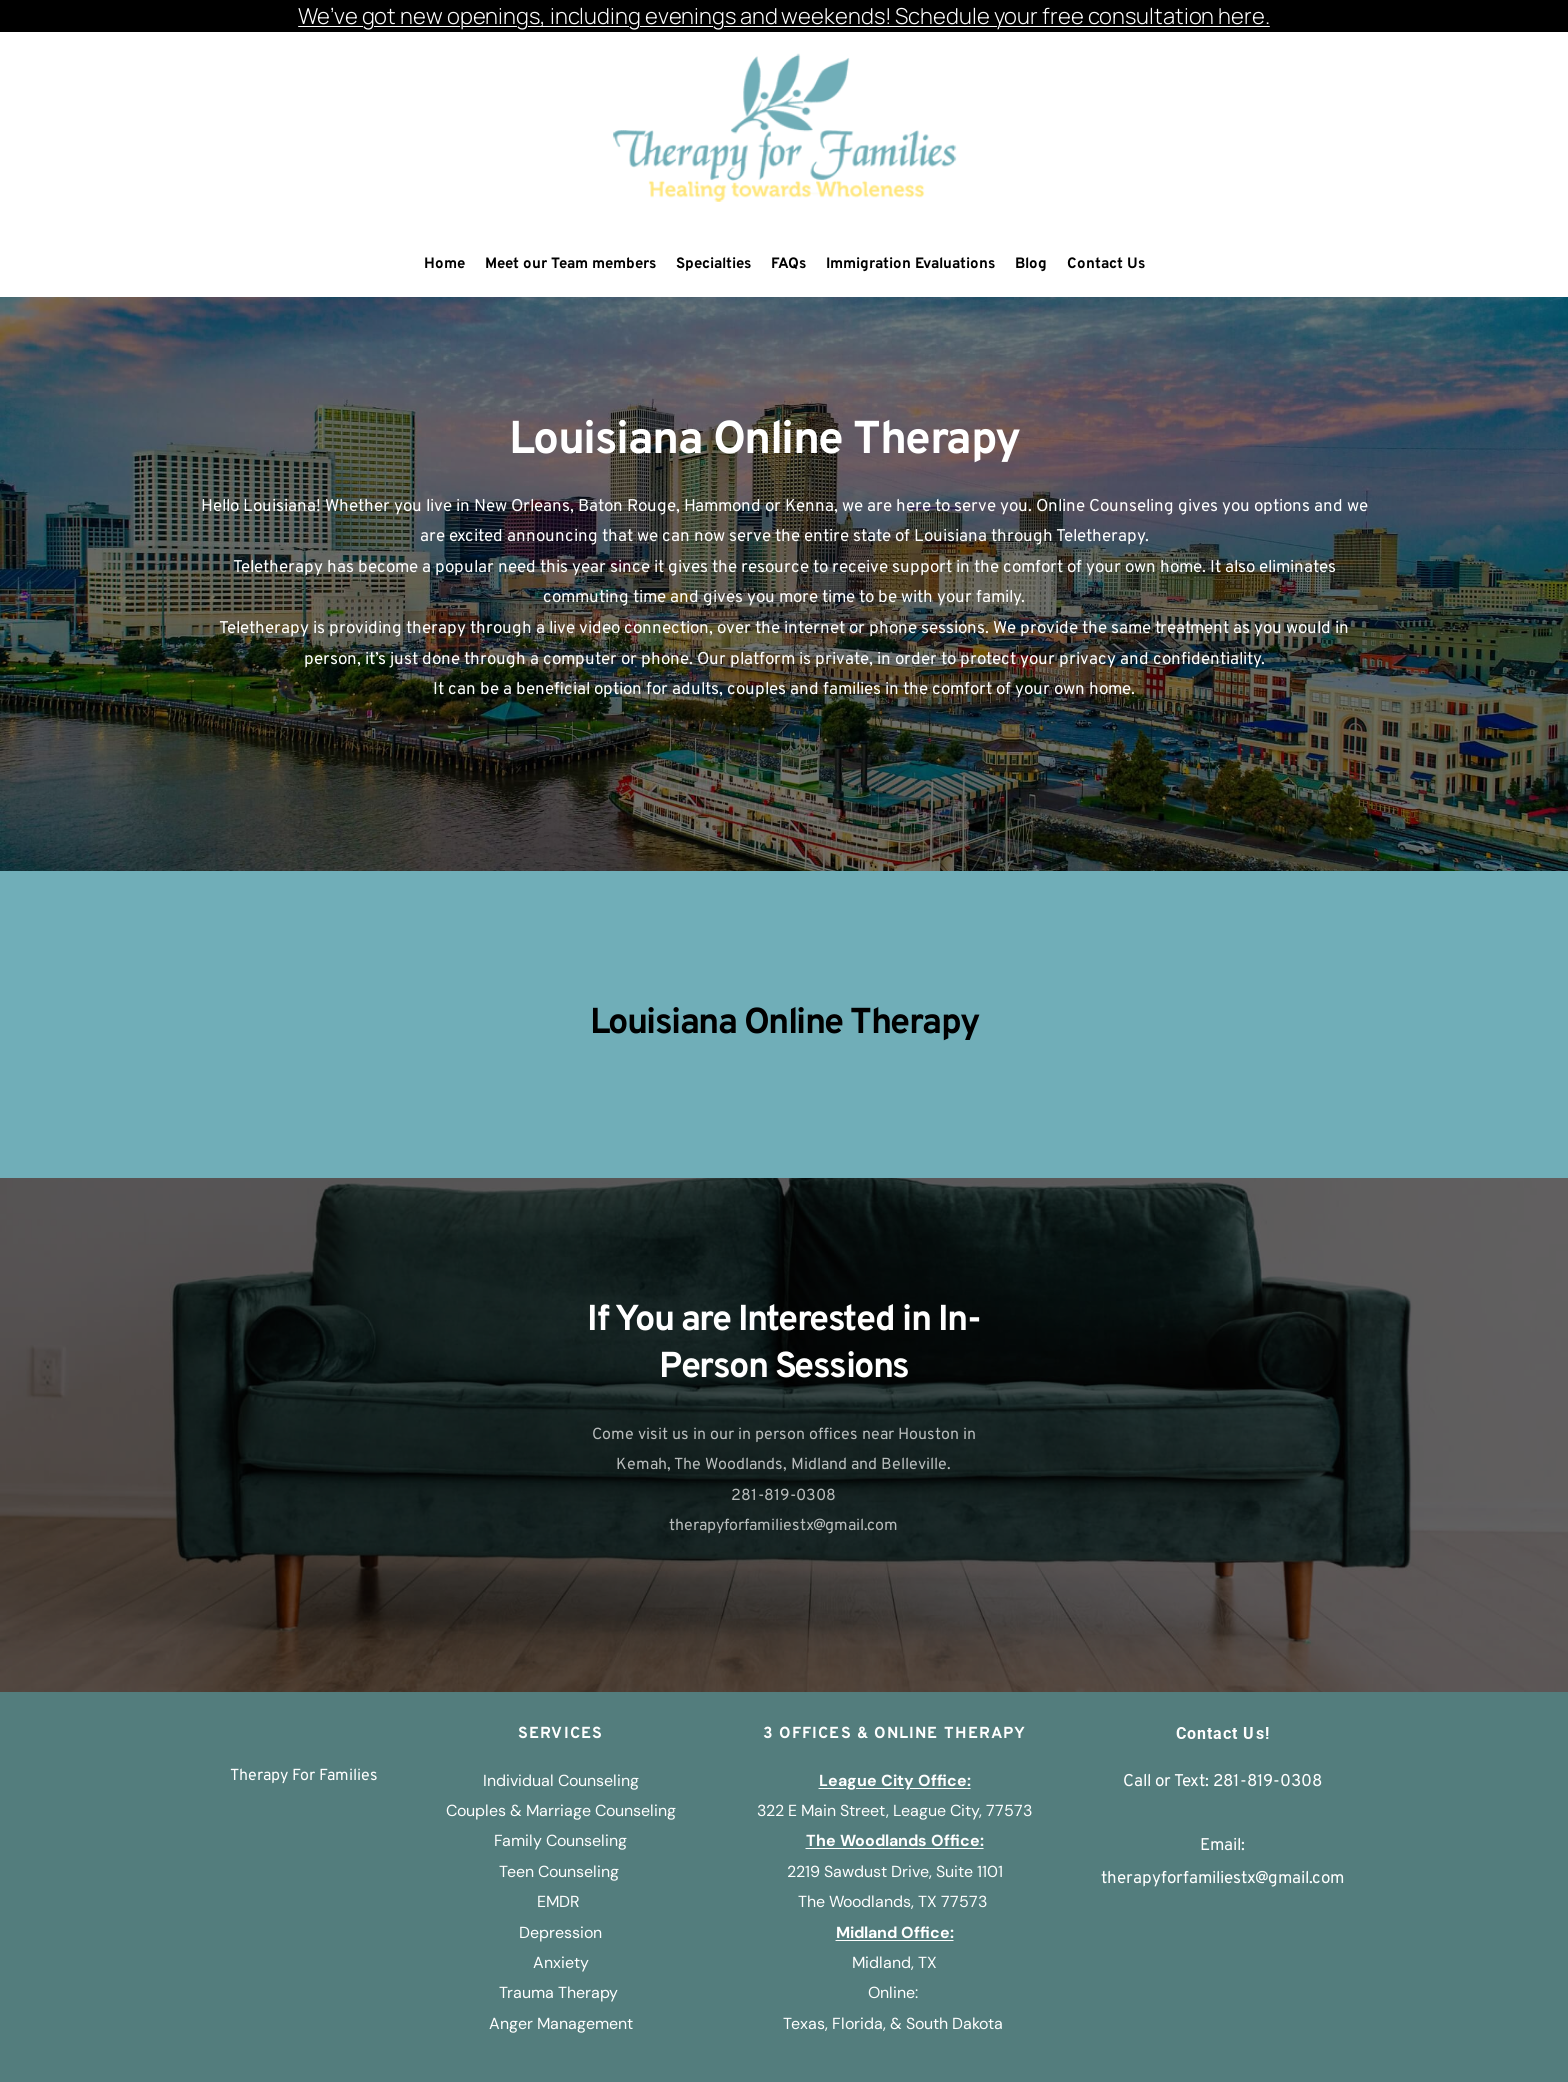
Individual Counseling (561, 1780)
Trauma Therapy (560, 1992)
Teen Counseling (559, 1871)
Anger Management (561, 2023)
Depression (560, 1932)
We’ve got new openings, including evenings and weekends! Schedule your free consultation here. (784, 16)
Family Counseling (560, 1840)
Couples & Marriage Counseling (561, 1810)
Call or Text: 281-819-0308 (1222, 1782)
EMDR (560, 1901)
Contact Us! (1223, 1733)
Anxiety (561, 1962)
